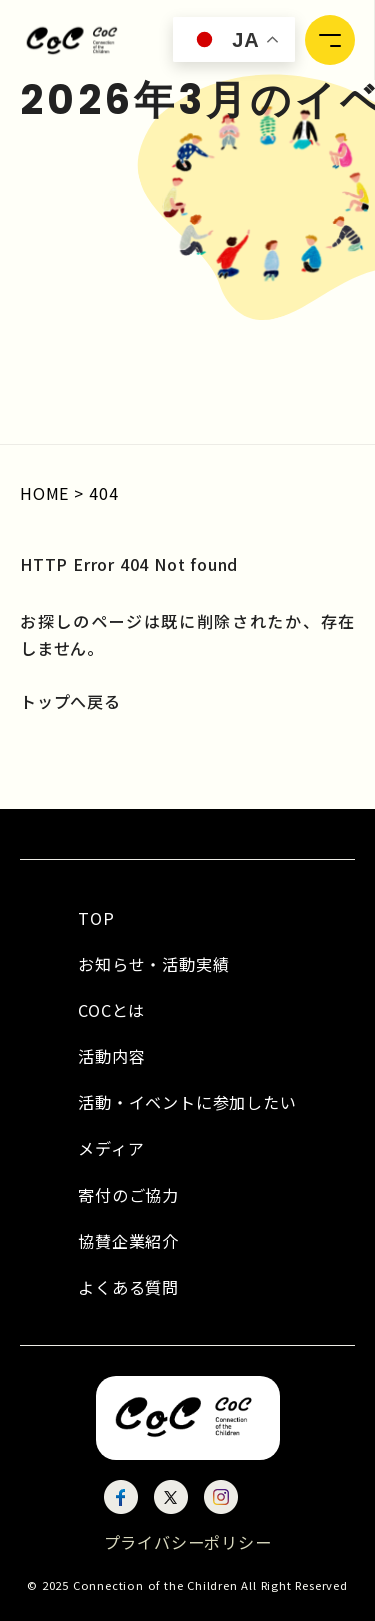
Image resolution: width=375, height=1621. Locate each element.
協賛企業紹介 (128, 1241)
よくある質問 (128, 1287)
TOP (96, 918)
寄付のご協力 (128, 1195)
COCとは (111, 1010)
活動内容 (111, 1056)
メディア (111, 1148)
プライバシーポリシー (188, 1542)
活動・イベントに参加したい (187, 1102)
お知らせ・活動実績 (153, 964)
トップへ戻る (70, 701)
